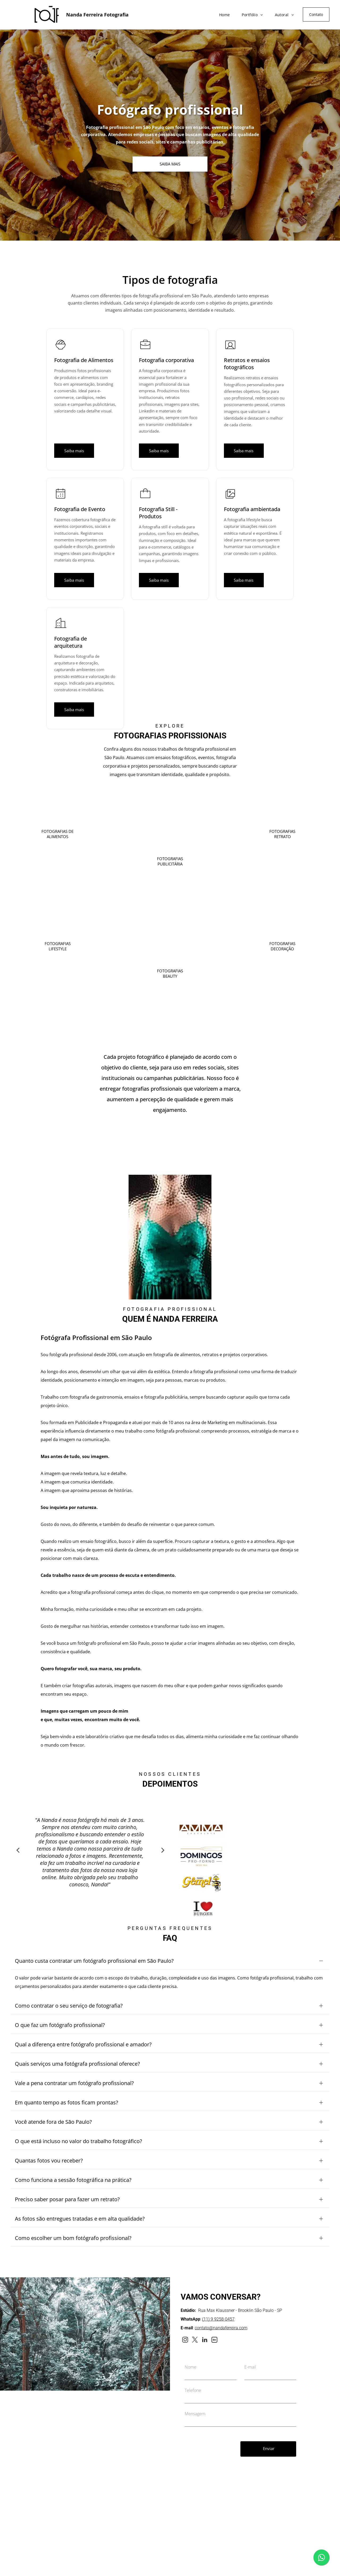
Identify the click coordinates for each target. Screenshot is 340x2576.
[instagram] (185, 2315)
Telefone (193, 2365)
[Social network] (214, 2315)
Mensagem (195, 2388)
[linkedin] (204, 2315)
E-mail (250, 2341)
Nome (190, 2341)
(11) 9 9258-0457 (218, 2293)
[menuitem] (222, 13)
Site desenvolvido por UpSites (257, 2570)
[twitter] (194, 2315)
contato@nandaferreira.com (221, 2302)
